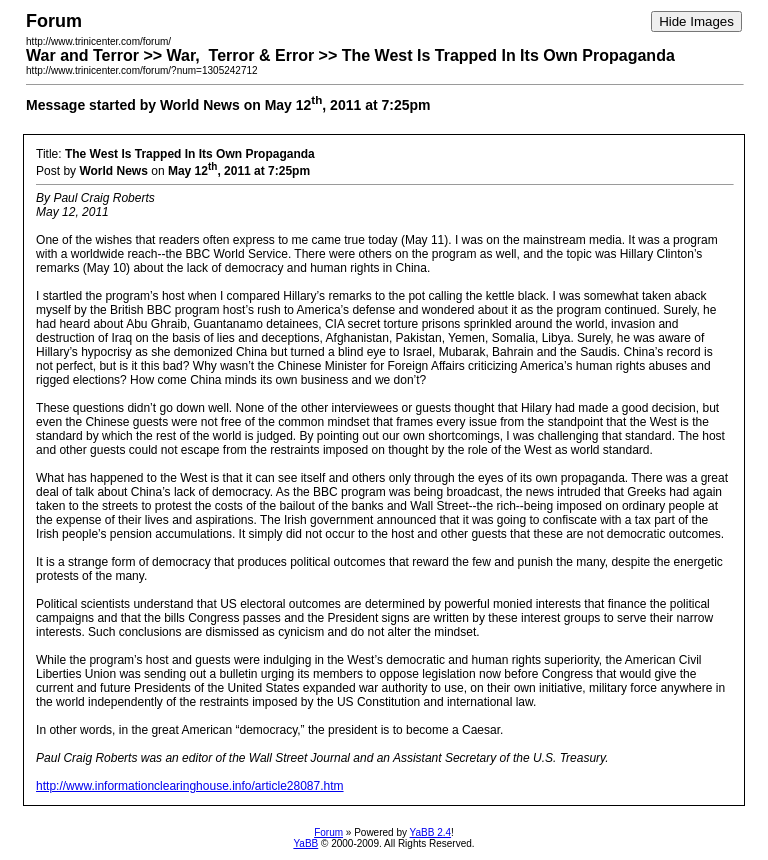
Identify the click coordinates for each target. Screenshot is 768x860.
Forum (328, 832)
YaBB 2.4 (431, 832)
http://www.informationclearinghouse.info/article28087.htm (190, 786)
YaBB (305, 843)
